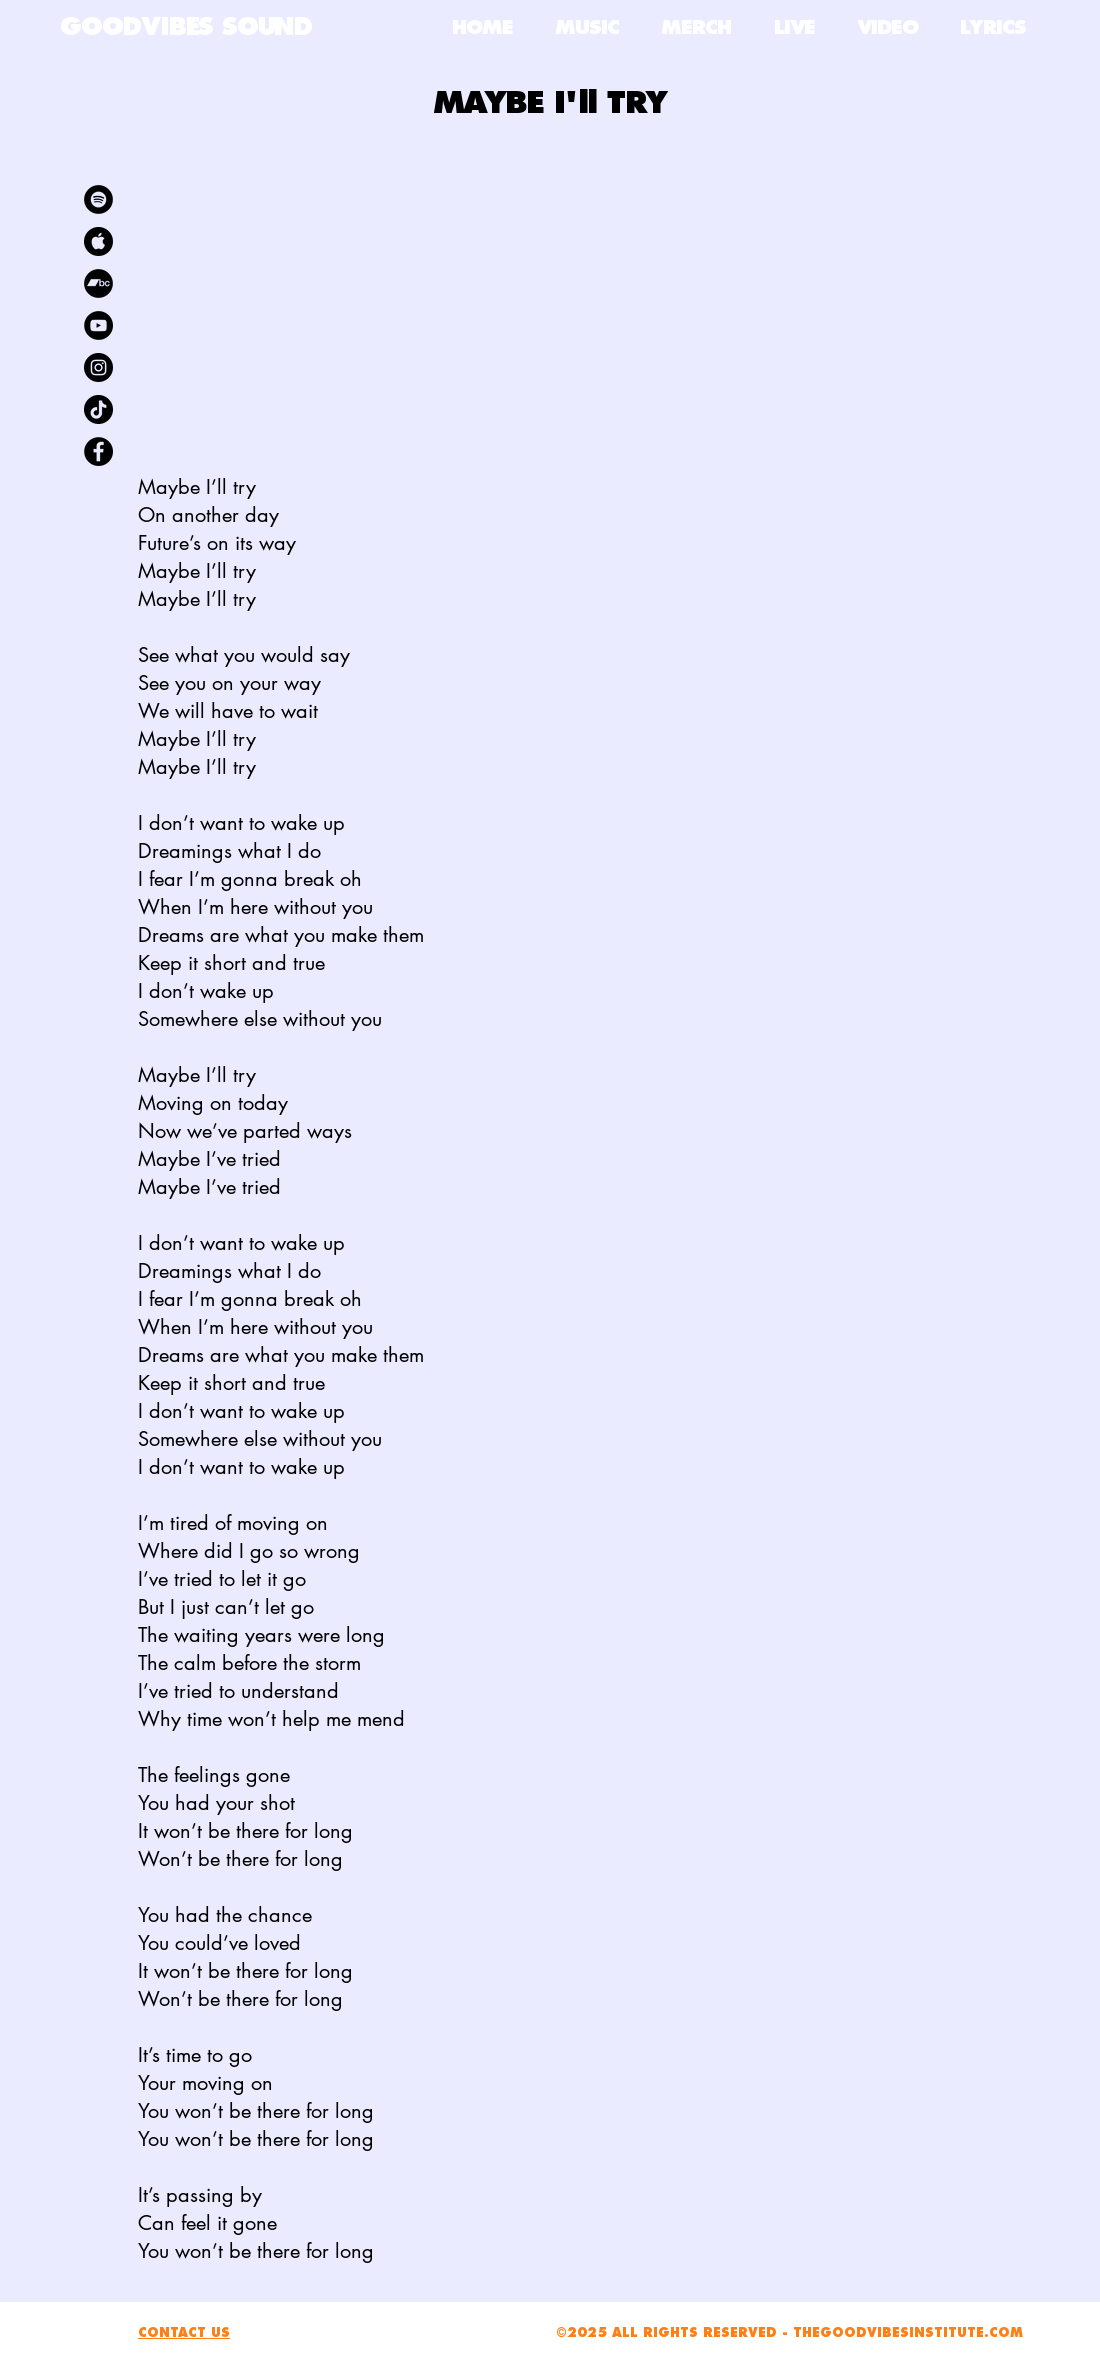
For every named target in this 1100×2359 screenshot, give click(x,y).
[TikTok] (98, 409)
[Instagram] (98, 367)
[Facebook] (98, 451)
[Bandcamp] (98, 283)
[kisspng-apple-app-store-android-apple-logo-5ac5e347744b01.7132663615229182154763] (98, 241)
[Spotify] (98, 199)
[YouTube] (98, 325)
